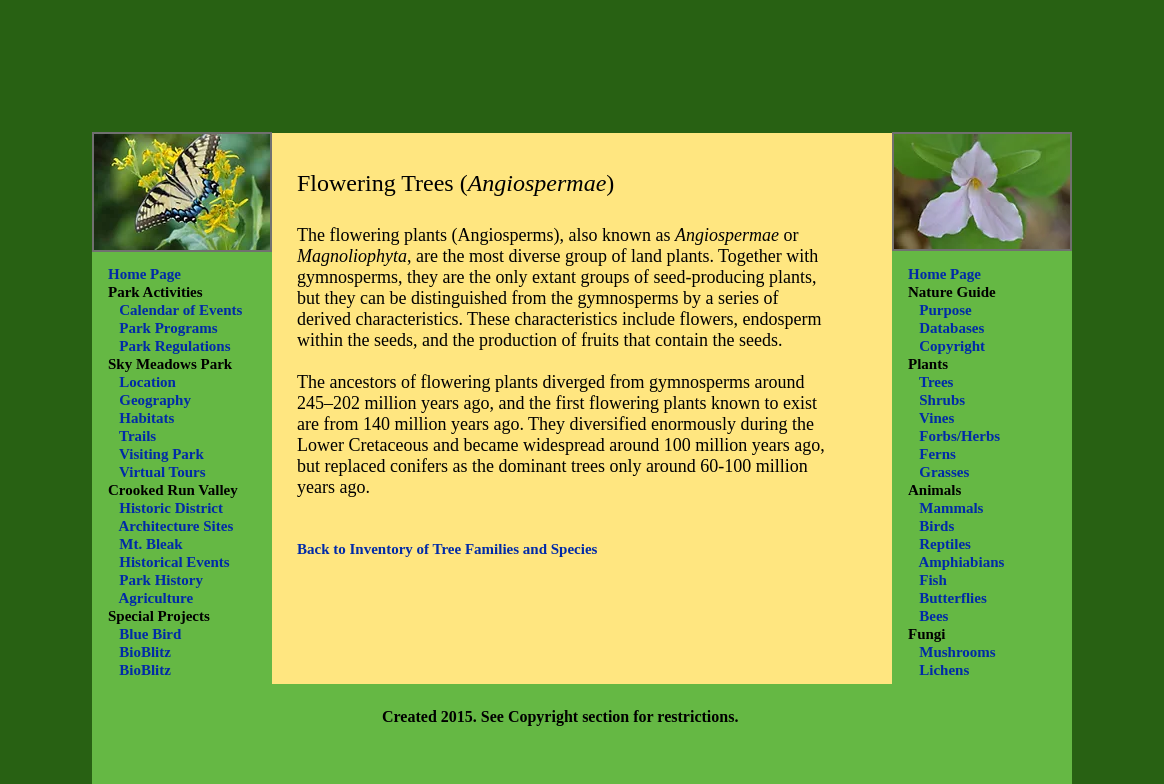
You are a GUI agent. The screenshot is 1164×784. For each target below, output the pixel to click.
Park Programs (168, 328)
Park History (161, 580)
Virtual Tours (162, 472)
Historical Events (174, 562)
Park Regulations (174, 346)
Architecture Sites (175, 526)
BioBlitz (145, 652)
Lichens (944, 670)
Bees (933, 616)
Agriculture (155, 598)
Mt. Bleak (150, 544)
